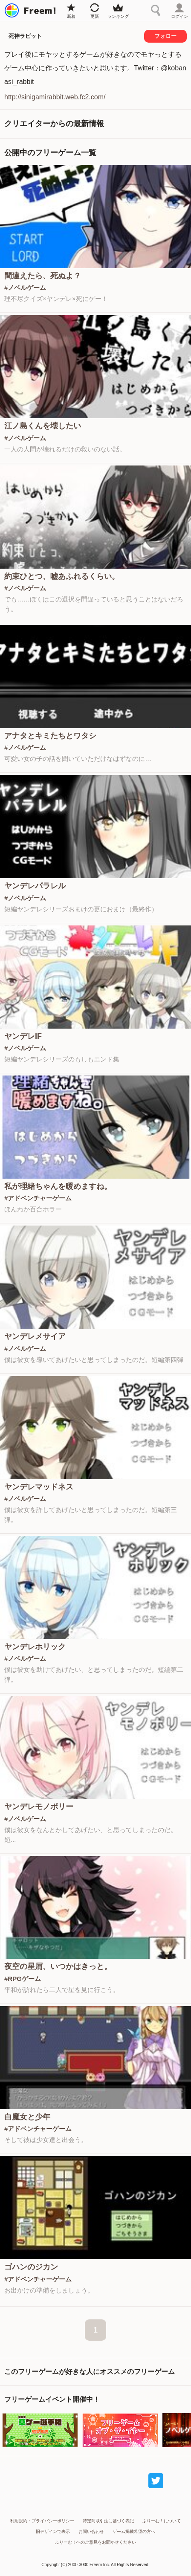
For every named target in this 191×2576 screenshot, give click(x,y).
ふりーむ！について (161, 2520)
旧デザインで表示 (53, 2531)
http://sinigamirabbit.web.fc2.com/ (54, 97)
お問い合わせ (91, 2531)
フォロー (165, 36)
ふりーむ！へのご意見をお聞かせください (95, 2542)
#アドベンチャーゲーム (38, 1198)
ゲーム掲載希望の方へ (134, 2531)
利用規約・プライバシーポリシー (42, 2520)
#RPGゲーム (22, 1978)
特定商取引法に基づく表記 (108, 2520)
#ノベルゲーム (25, 287)
